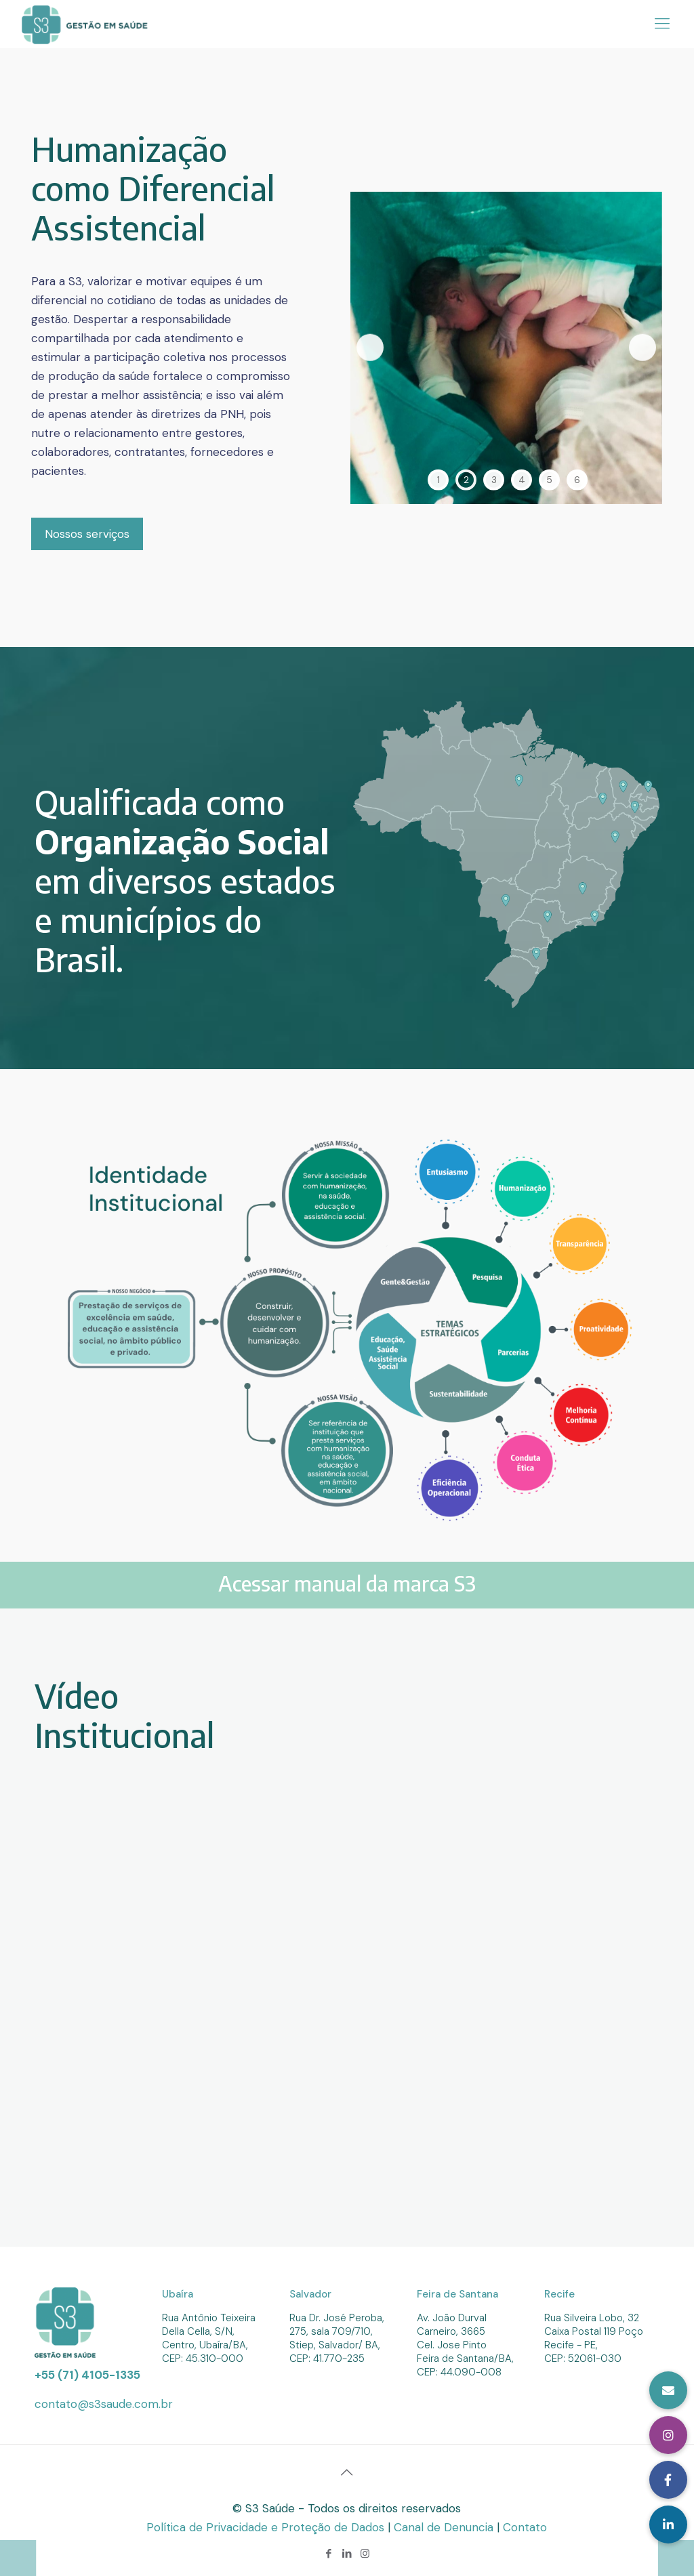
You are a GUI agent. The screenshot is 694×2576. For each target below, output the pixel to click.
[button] (668, 2524)
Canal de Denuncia (445, 2527)
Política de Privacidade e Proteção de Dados (267, 2527)
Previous (370, 347)
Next (642, 347)
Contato (525, 2527)
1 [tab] (438, 479)
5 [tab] (549, 479)
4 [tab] (521, 479)
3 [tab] (494, 479)
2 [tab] (466, 479)
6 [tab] (577, 479)
